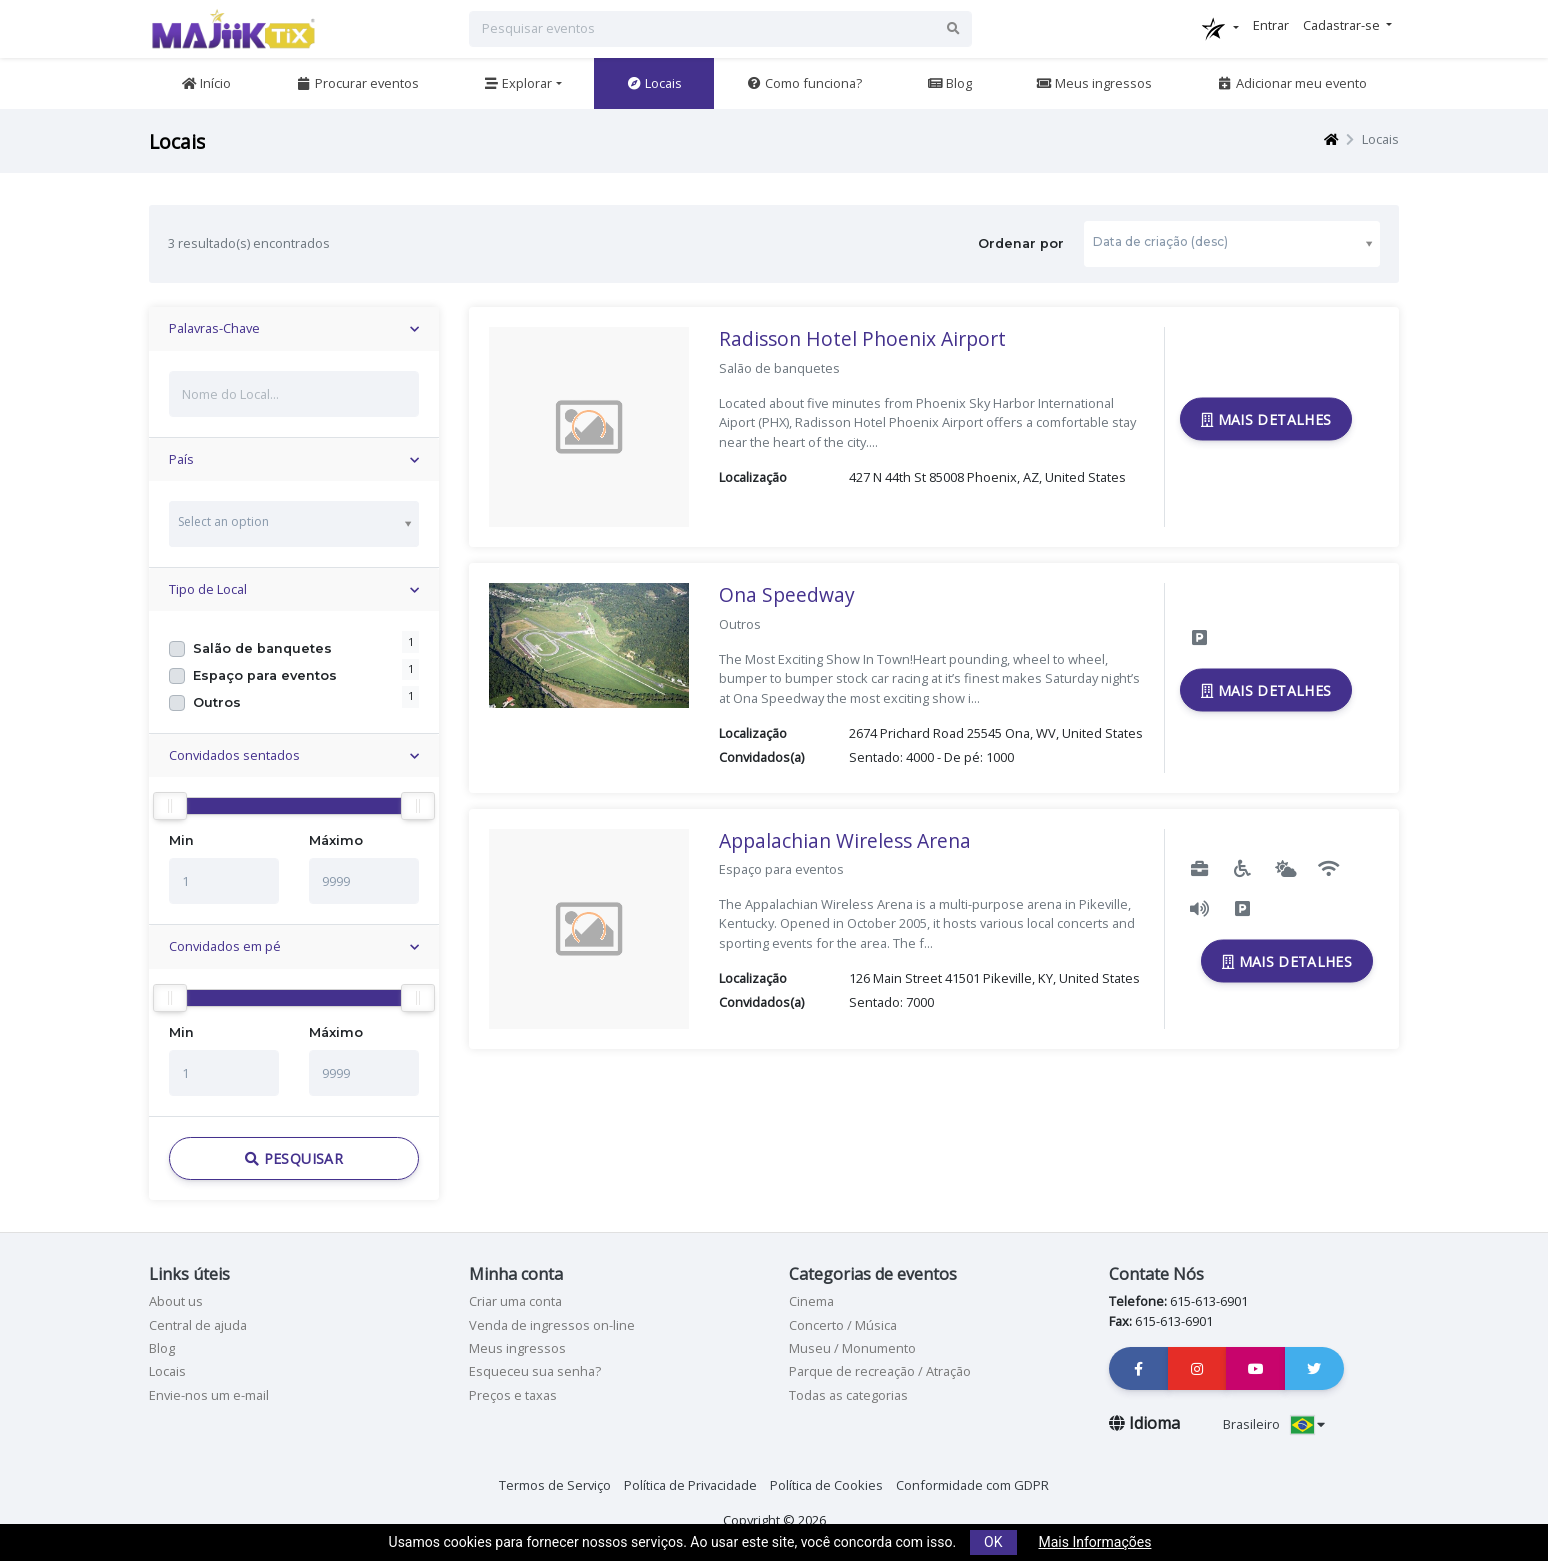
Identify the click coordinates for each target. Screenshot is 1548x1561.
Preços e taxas (513, 1395)
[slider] (170, 806)
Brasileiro (1274, 1424)
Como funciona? (804, 83)
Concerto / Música (843, 1325)
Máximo (336, 840)
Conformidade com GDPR (972, 1485)
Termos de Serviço (555, 1485)
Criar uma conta (515, 1301)
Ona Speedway (787, 594)
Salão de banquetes (262, 648)
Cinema (811, 1301)
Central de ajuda (198, 1325)
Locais (654, 83)
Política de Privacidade (690, 1485)
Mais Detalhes (1266, 419)
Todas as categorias (848, 1395)
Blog (949, 83)
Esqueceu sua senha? (535, 1371)
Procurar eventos (357, 83)
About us (176, 1301)
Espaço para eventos (265, 675)
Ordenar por (1178, 243)
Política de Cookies (826, 1485)
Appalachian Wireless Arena (845, 840)
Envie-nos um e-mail (209, 1395)
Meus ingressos (1094, 83)
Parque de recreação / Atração (880, 1371)
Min (181, 840)
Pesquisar (294, 1158)
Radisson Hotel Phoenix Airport (862, 338)
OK (993, 1542)
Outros (217, 702)
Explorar (517, 83)
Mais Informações (1095, 1542)
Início (206, 83)
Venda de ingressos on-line (552, 1325)
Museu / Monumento (852, 1348)
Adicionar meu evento (1292, 83)
